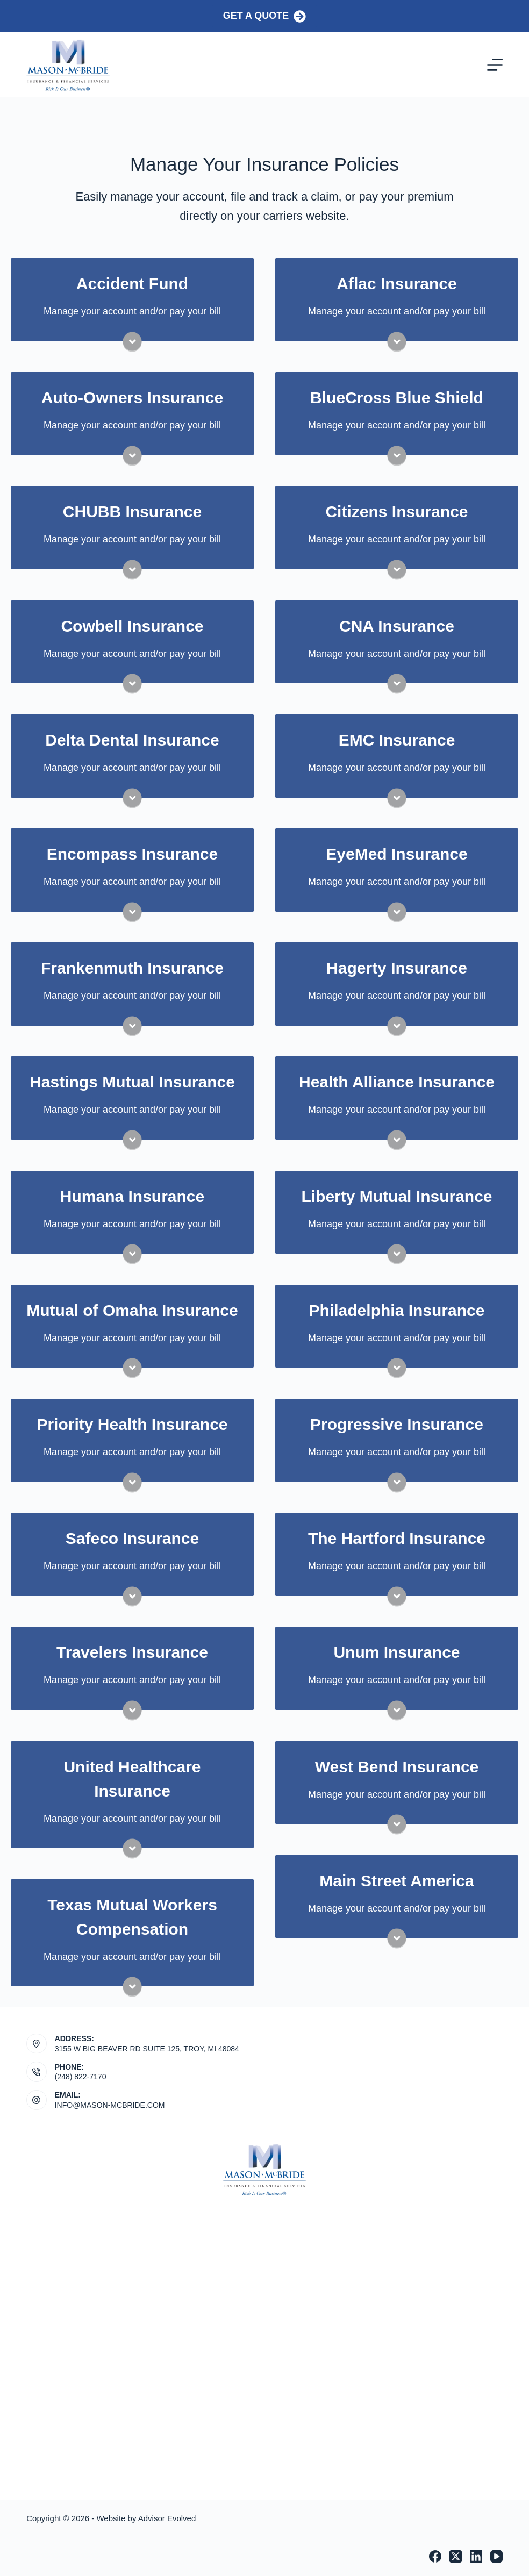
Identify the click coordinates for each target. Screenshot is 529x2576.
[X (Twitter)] (455, 2556)
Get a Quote (264, 16)
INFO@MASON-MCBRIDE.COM (110, 2105)
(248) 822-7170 (80, 2076)
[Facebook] (435, 2556)
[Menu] (495, 65)
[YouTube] (496, 2556)
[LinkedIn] (476, 2556)
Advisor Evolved (167, 2518)
